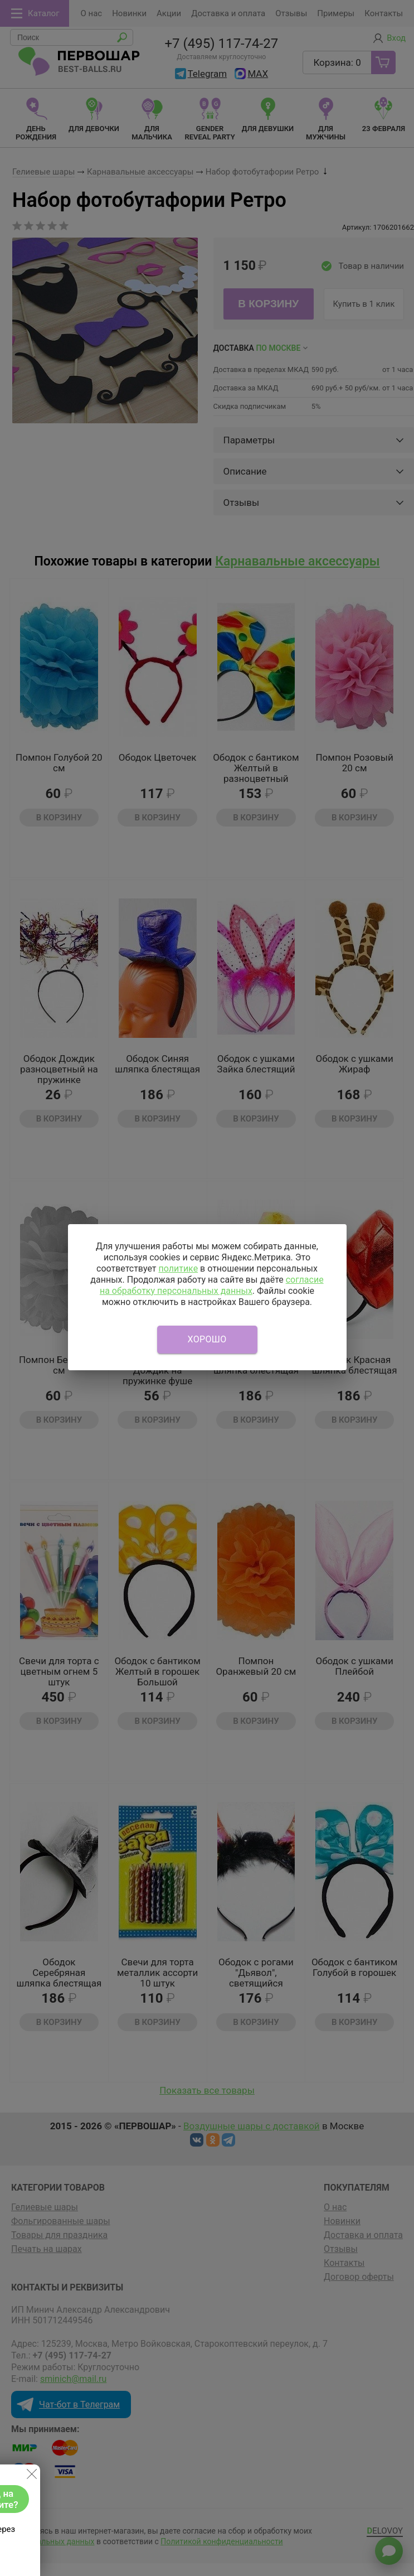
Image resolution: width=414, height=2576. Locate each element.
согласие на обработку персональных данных (212, 1285)
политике (178, 1268)
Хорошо (207, 1339)
